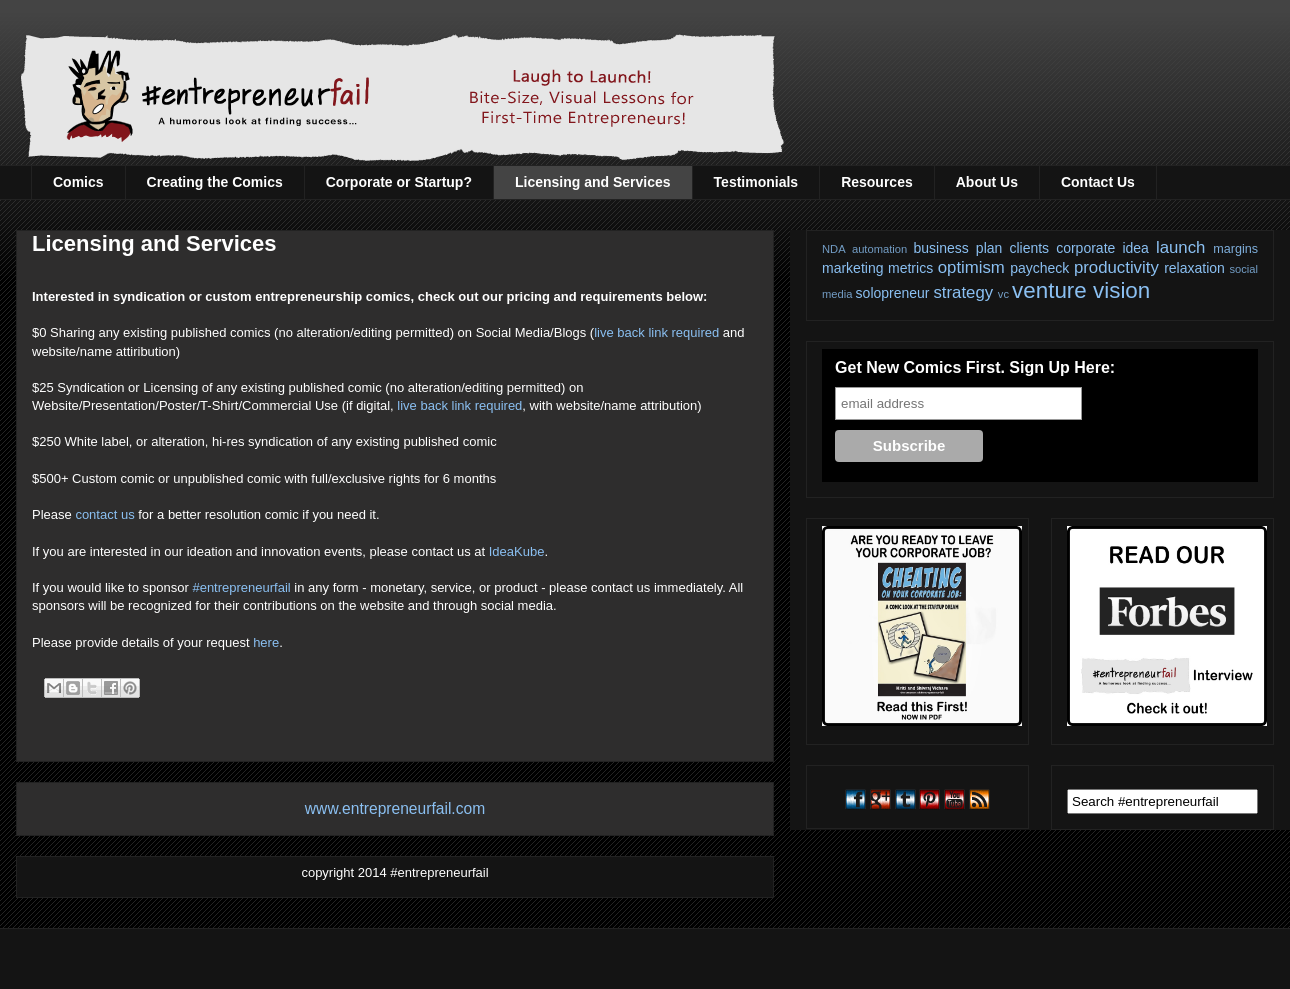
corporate (1085, 248)
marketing (852, 268)
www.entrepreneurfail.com (395, 808)
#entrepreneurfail (241, 587)
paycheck (1039, 268)
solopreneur (893, 293)
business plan (958, 248)
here (266, 642)
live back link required (656, 332)
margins (1235, 249)
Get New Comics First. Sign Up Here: (975, 367)
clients (1029, 248)
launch (1180, 247)
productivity (1116, 267)
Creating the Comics (215, 182)
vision (1121, 290)
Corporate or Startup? (399, 182)
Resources (877, 182)
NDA (834, 249)
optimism (971, 267)
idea (1135, 248)
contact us (104, 514)
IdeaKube (517, 551)
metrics (910, 268)
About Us (987, 182)
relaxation (1194, 268)
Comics (78, 182)
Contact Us (1098, 182)
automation (879, 249)
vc (1003, 294)
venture (1049, 290)
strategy (963, 292)
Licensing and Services (593, 182)
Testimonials (756, 182)
